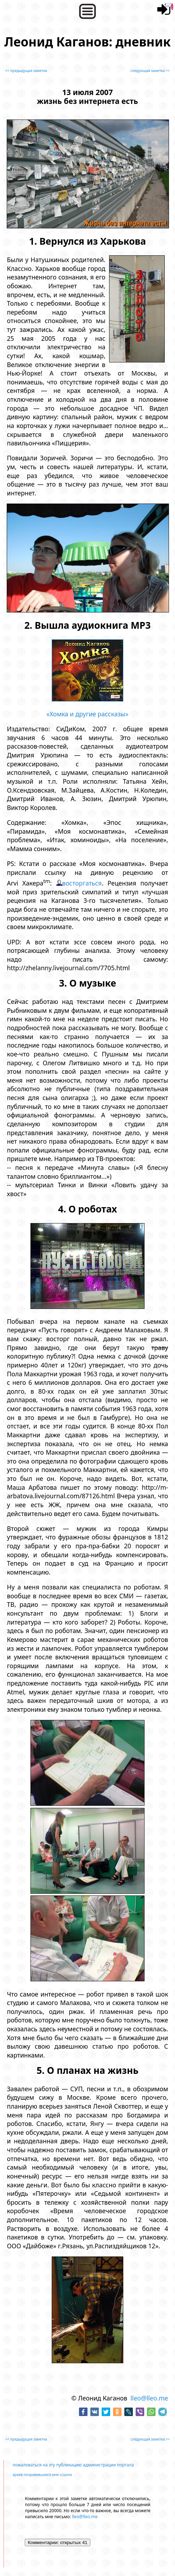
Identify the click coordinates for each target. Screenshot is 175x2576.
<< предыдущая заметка (26, 70)
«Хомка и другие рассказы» (87, 714)
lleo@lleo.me (149, 2398)
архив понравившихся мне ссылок (42, 2474)
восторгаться (82, 883)
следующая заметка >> (150, 70)
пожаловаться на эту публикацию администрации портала (73, 2465)
